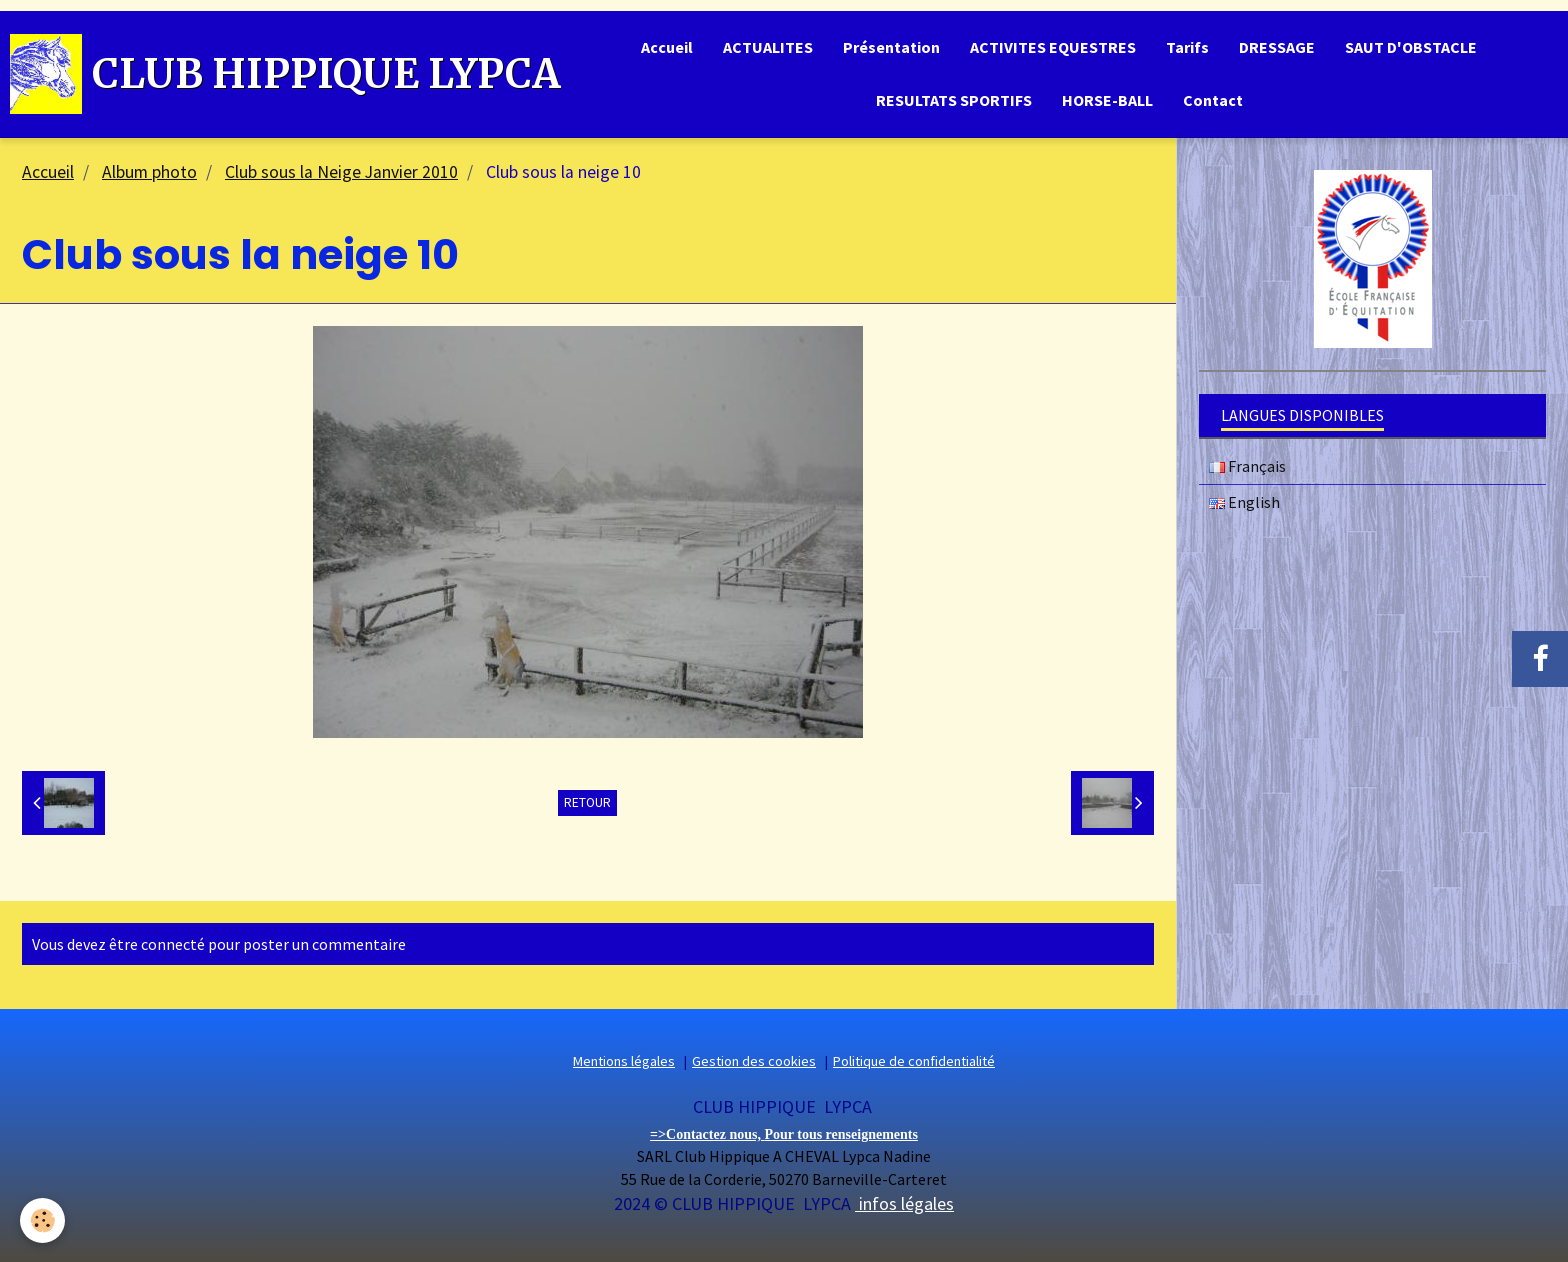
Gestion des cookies (754, 1061)
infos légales (904, 1203)
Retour (587, 802)
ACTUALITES (768, 47)
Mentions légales (624, 1061)
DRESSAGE (1277, 47)
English (1244, 502)
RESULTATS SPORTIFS (954, 100)
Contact (1213, 100)
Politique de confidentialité (914, 1061)
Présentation (891, 47)
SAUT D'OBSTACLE (1411, 47)
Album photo (149, 172)
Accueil (667, 47)
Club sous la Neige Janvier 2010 (341, 172)
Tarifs (1187, 47)
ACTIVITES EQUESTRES (1053, 47)
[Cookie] (42, 1220)
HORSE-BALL (1107, 100)
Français (1247, 466)
